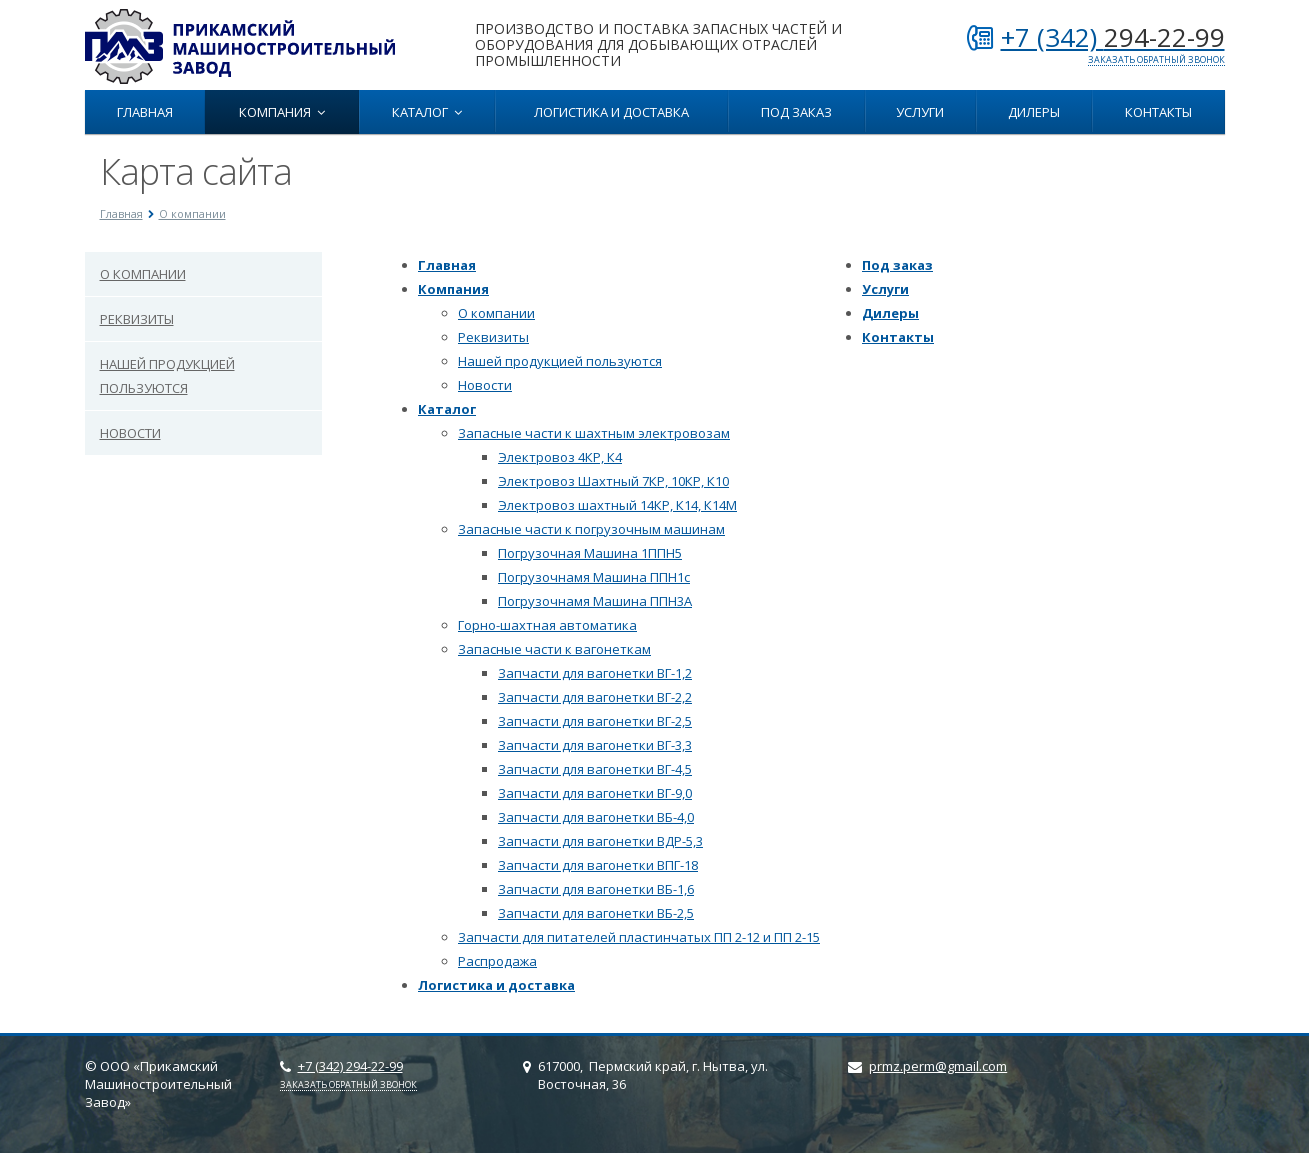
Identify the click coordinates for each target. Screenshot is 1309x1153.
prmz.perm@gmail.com (938, 1066)
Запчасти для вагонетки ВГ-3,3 (595, 745)
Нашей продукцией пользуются (167, 376)
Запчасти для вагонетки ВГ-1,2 (595, 673)
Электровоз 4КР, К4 (560, 457)
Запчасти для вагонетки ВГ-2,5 (595, 721)
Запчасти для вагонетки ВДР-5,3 (600, 841)
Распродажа (497, 961)
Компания (282, 112)
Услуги (920, 112)
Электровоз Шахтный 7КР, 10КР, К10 (613, 481)
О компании (143, 274)
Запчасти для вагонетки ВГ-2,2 (595, 697)
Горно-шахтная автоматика (547, 625)
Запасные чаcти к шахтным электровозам (594, 433)
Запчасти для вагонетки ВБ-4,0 (596, 817)
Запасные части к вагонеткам (554, 649)
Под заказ (796, 112)
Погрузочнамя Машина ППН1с (594, 577)
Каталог (427, 112)
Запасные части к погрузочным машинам (591, 529)
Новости (130, 433)
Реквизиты (137, 319)
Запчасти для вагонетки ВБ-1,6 (596, 889)
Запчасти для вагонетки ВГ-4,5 (595, 769)
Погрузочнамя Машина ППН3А (595, 601)
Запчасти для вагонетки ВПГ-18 (598, 865)
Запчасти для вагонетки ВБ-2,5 (596, 913)
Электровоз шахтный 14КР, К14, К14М (617, 505)
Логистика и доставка (611, 112)
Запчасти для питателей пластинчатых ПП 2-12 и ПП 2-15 (639, 937)
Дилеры (1034, 112)
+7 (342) (1113, 37)
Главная (145, 112)
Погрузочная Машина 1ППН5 (590, 553)
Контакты (1158, 112)
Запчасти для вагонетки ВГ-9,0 (595, 793)
